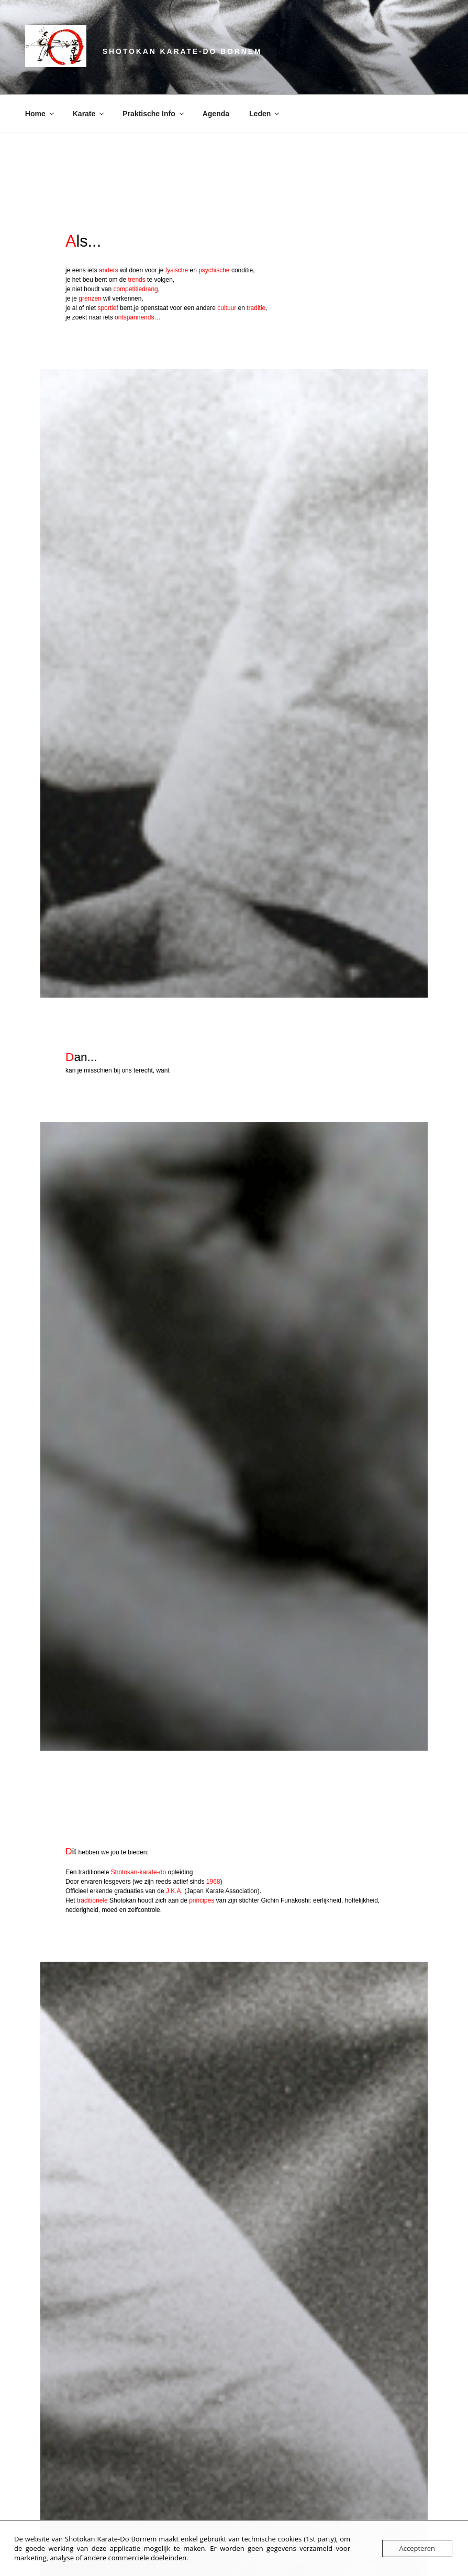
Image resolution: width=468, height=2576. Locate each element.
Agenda (216, 113)
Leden (265, 113)
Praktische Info (153, 113)
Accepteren (417, 2548)
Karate (89, 113)
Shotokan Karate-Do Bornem (182, 51)
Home (40, 113)
